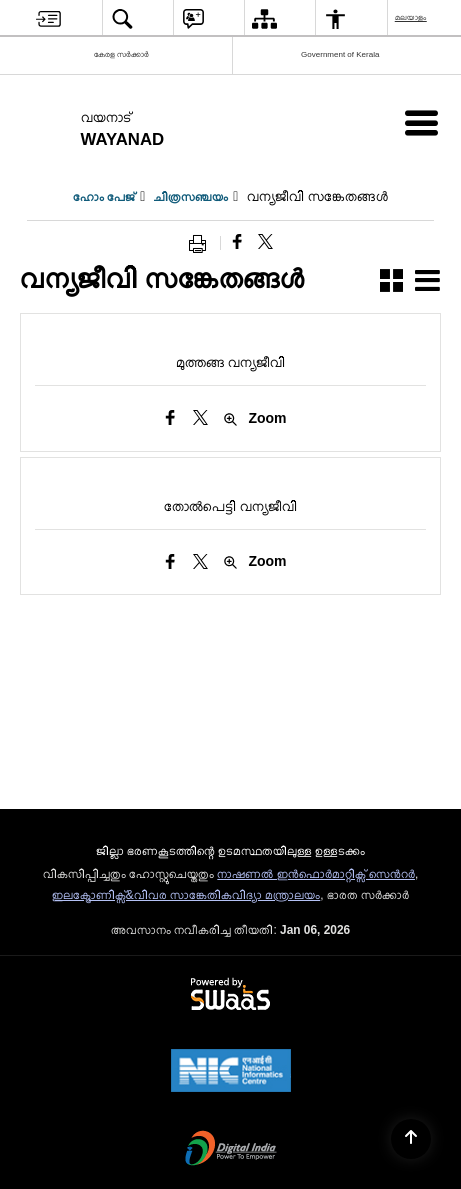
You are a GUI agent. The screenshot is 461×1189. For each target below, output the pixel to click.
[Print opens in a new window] (202, 243)
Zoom (254, 418)
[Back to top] (411, 1139)
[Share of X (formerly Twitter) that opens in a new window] (265, 243)
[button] (391, 283)
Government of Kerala (340, 54)
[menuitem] (48, 18)
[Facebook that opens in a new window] (237, 243)
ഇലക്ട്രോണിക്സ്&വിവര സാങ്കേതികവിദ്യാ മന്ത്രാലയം (186, 895)
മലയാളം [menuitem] (412, 18)
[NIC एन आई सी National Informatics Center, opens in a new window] (231, 1072)
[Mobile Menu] (421, 122)
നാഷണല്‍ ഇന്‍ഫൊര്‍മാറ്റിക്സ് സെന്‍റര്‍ (316, 874)
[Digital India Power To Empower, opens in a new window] (231, 1150)
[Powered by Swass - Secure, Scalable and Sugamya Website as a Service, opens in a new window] (230, 995)
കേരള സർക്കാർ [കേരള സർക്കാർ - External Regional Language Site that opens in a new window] (121, 54)
